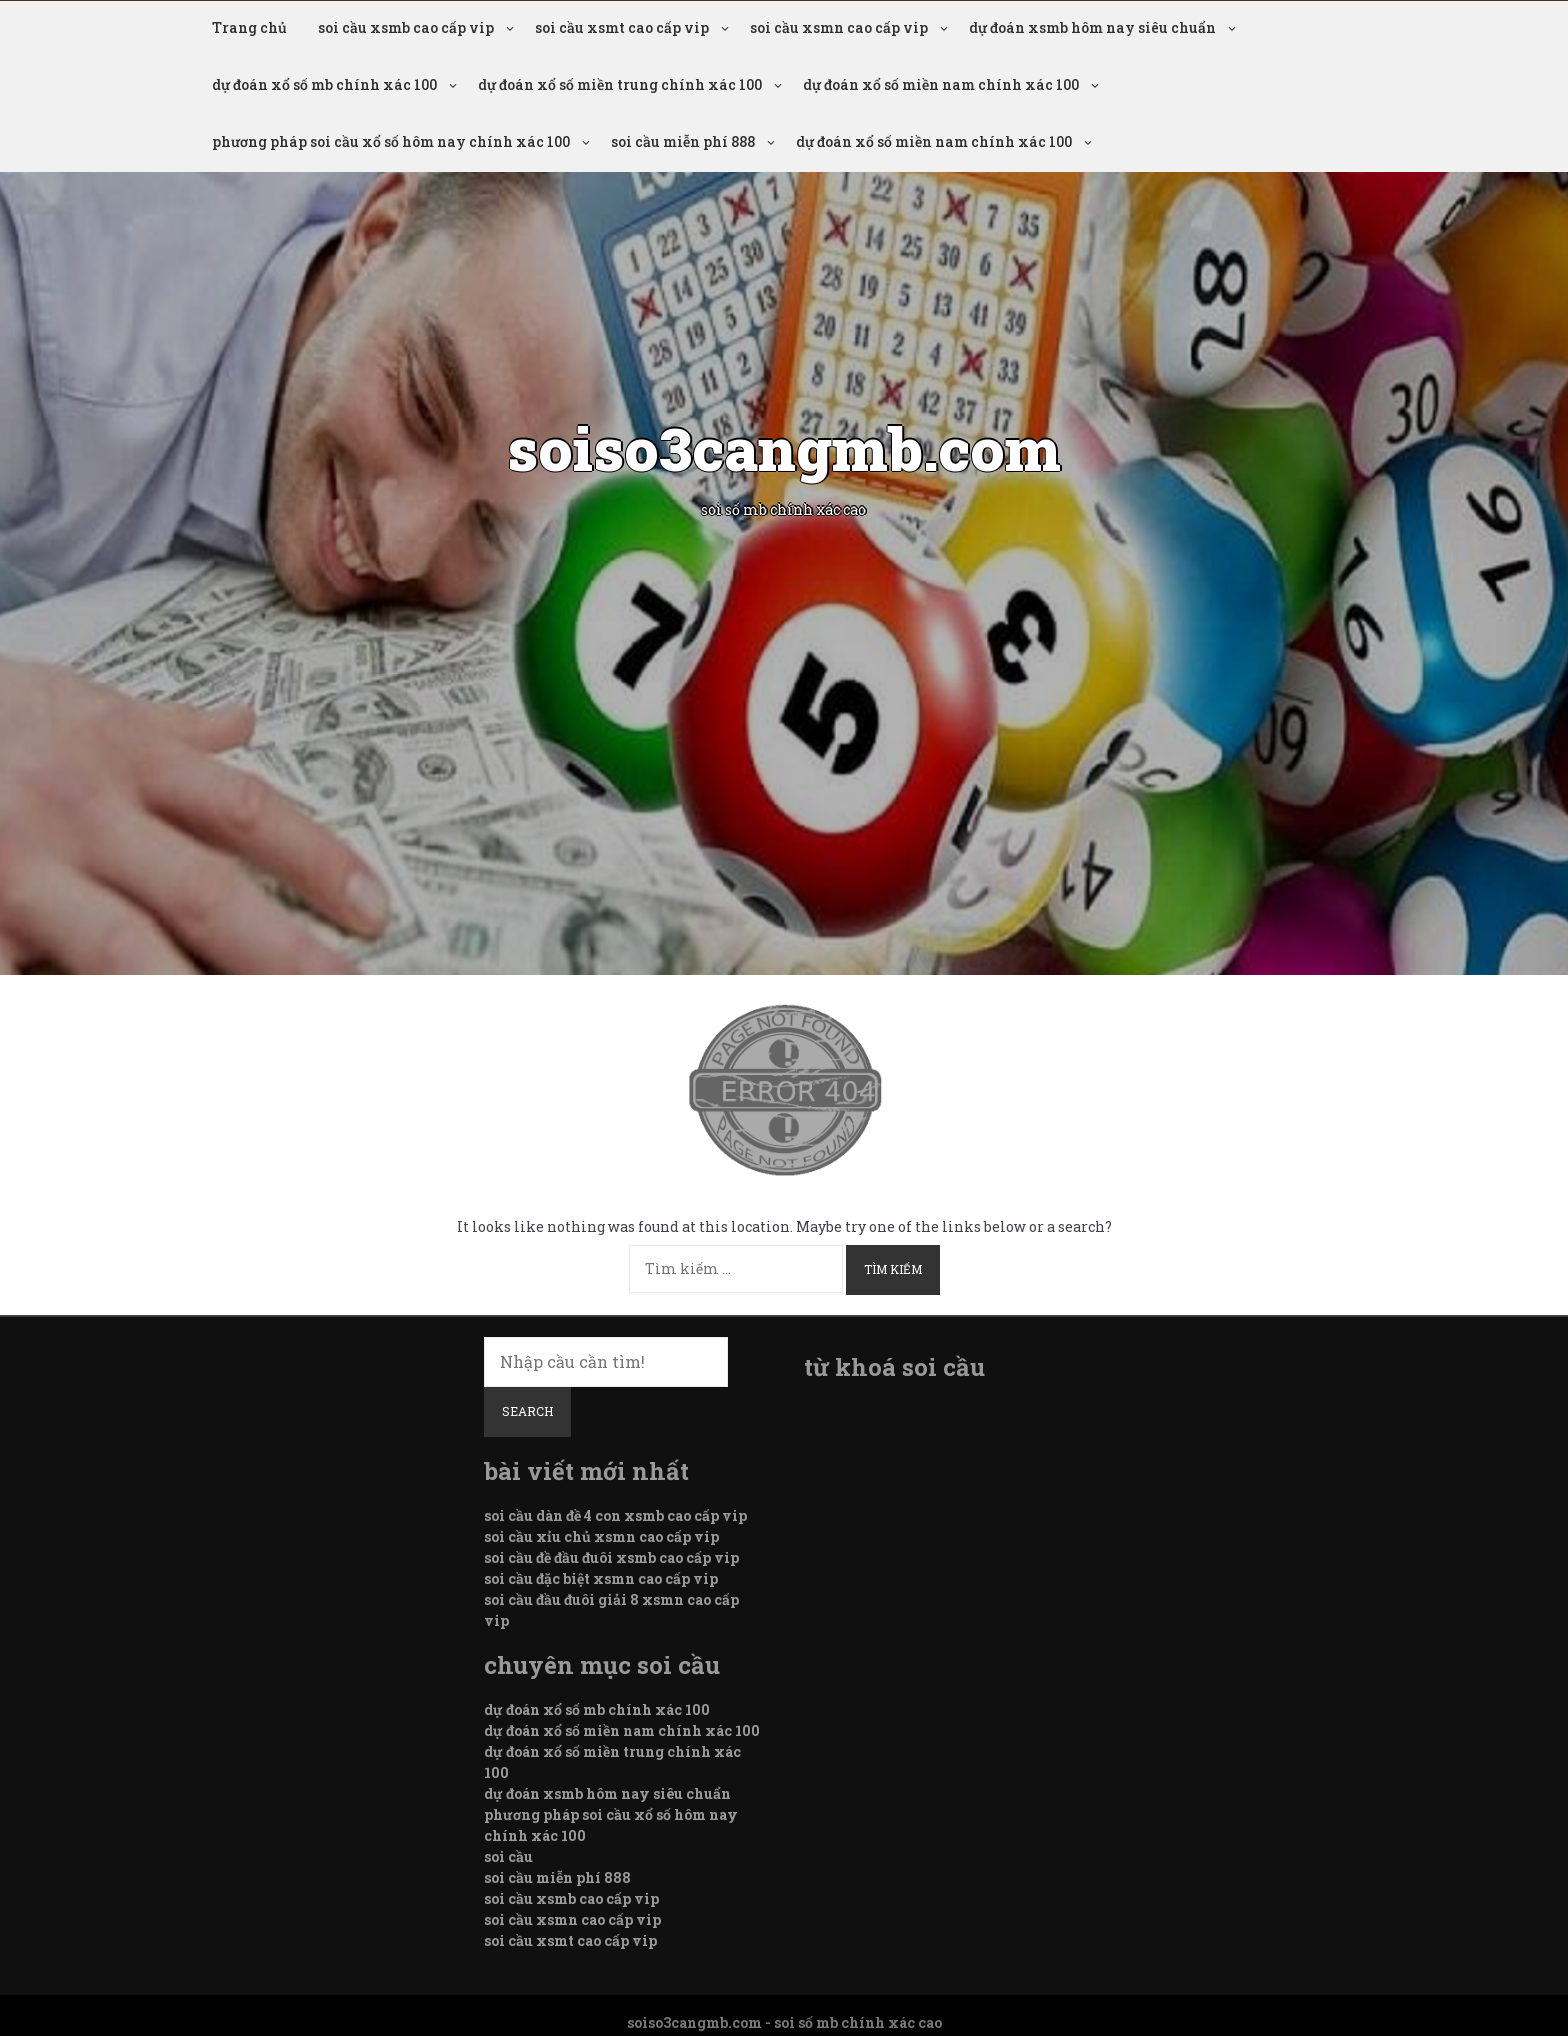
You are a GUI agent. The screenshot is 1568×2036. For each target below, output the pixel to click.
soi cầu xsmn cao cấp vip (839, 27)
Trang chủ (249, 27)
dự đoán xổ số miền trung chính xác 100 (620, 84)
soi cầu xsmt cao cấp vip (622, 27)
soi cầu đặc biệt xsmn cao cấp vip (601, 1578)
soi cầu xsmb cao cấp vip (406, 27)
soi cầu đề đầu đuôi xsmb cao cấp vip (611, 1557)
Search (527, 1411)
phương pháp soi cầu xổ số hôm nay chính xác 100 (391, 141)
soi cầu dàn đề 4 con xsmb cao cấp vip (615, 1515)
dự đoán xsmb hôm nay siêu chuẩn (1092, 27)
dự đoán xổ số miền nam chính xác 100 (941, 84)
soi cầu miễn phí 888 (683, 141)
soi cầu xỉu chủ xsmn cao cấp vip (601, 1536)
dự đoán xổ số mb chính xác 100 (324, 84)
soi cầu (508, 1856)
